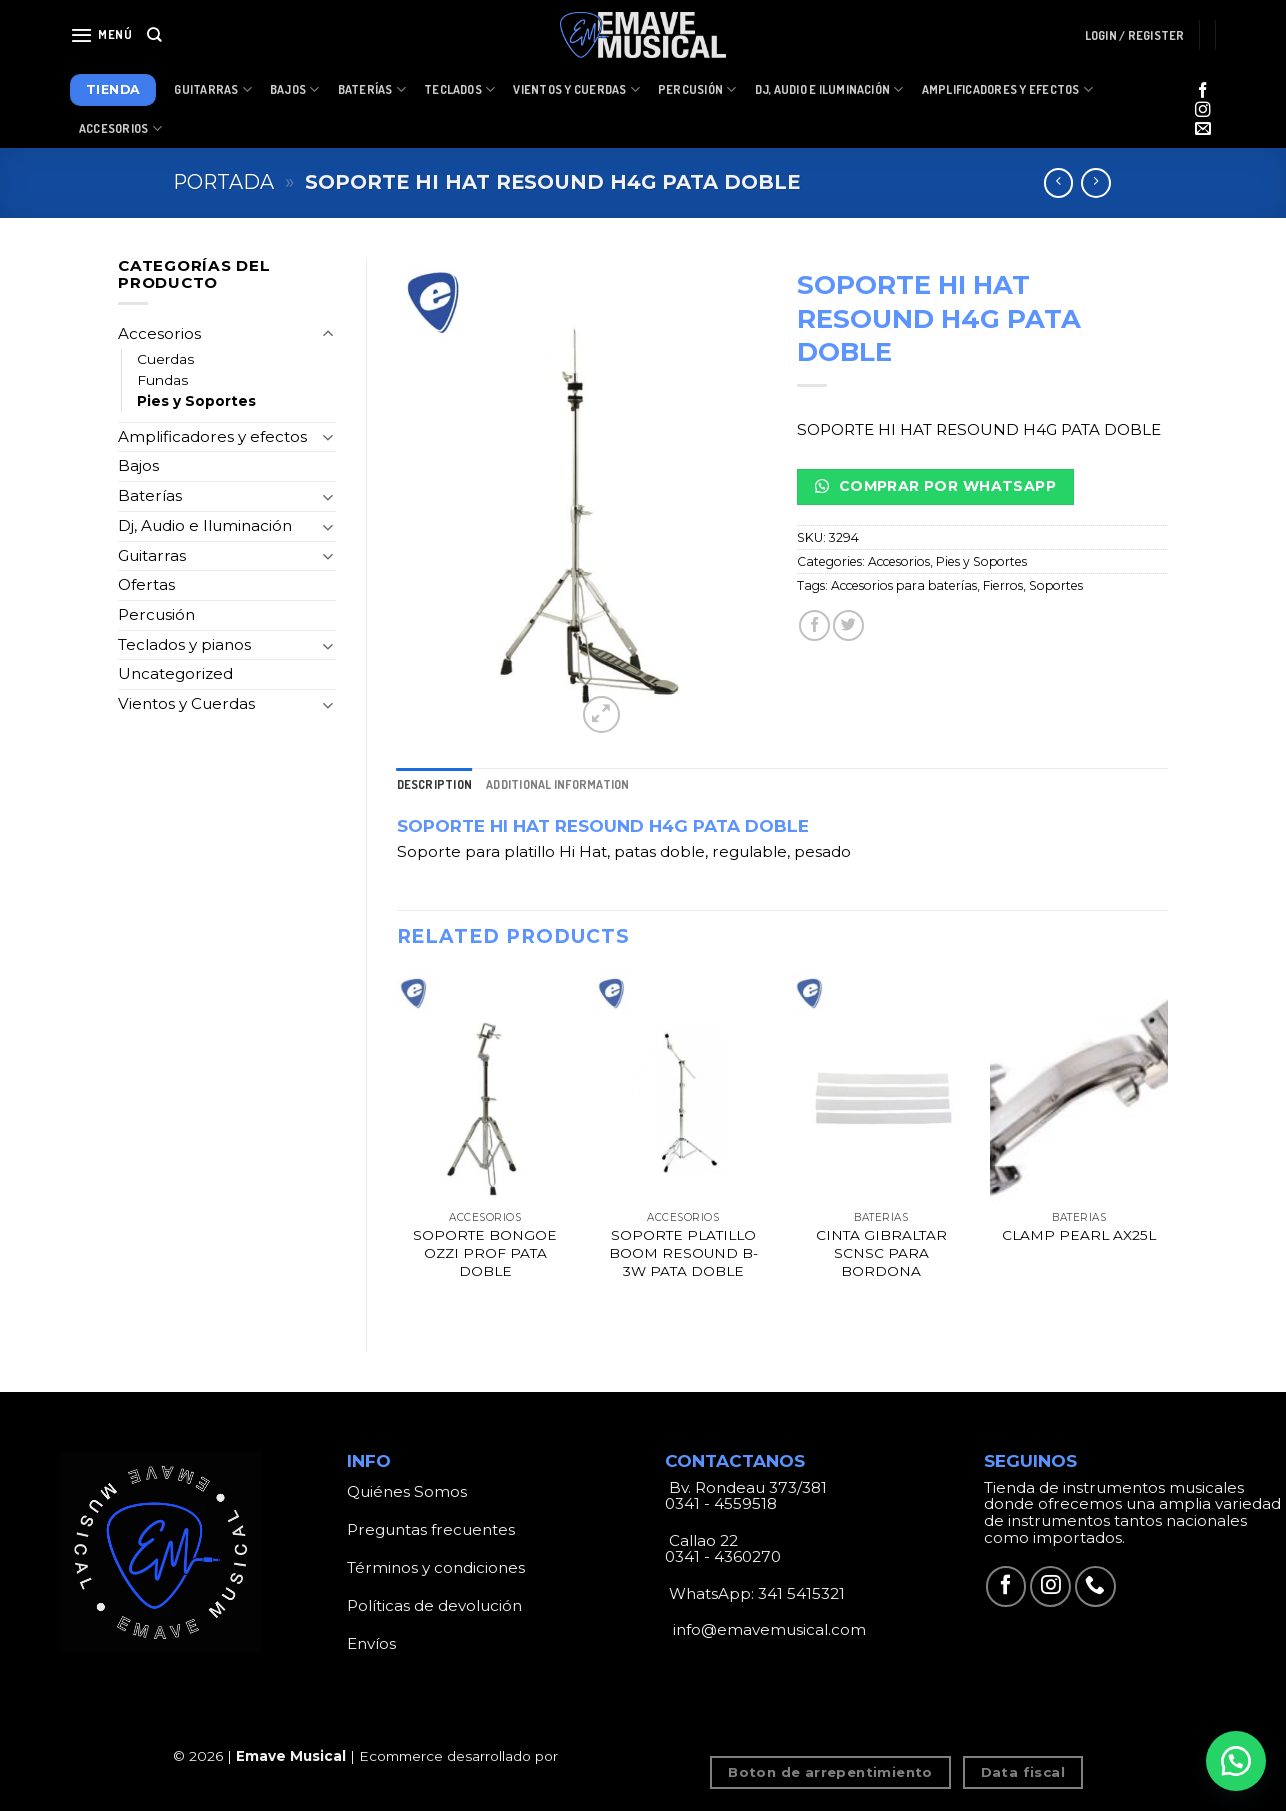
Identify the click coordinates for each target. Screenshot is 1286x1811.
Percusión (697, 89)
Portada (223, 182)
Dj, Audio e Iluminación (829, 89)
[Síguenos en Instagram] (1203, 110)
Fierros (1003, 585)
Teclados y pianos (184, 644)
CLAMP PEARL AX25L (1079, 1235)
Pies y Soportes (196, 401)
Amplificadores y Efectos (1007, 89)
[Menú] (101, 35)
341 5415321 (801, 1593)
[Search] (154, 35)
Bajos (295, 89)
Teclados (459, 89)
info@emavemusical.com (767, 1629)
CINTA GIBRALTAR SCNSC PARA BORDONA (881, 1253)
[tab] (435, 784)
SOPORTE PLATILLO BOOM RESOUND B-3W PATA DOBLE (683, 1253)
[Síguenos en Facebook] (1203, 91)
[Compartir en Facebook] (814, 625)
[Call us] (1095, 1586)
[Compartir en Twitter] (848, 625)
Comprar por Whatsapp (935, 486)
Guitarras (213, 89)
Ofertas (146, 584)
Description (435, 784)
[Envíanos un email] (1203, 129)
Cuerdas (165, 359)
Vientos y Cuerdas (576, 89)
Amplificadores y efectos (212, 436)
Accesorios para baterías (904, 585)
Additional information (557, 784)
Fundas (162, 380)
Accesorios (120, 128)
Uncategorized (175, 673)
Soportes (1056, 585)
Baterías (372, 89)
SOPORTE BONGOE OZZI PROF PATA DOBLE (485, 1253)
